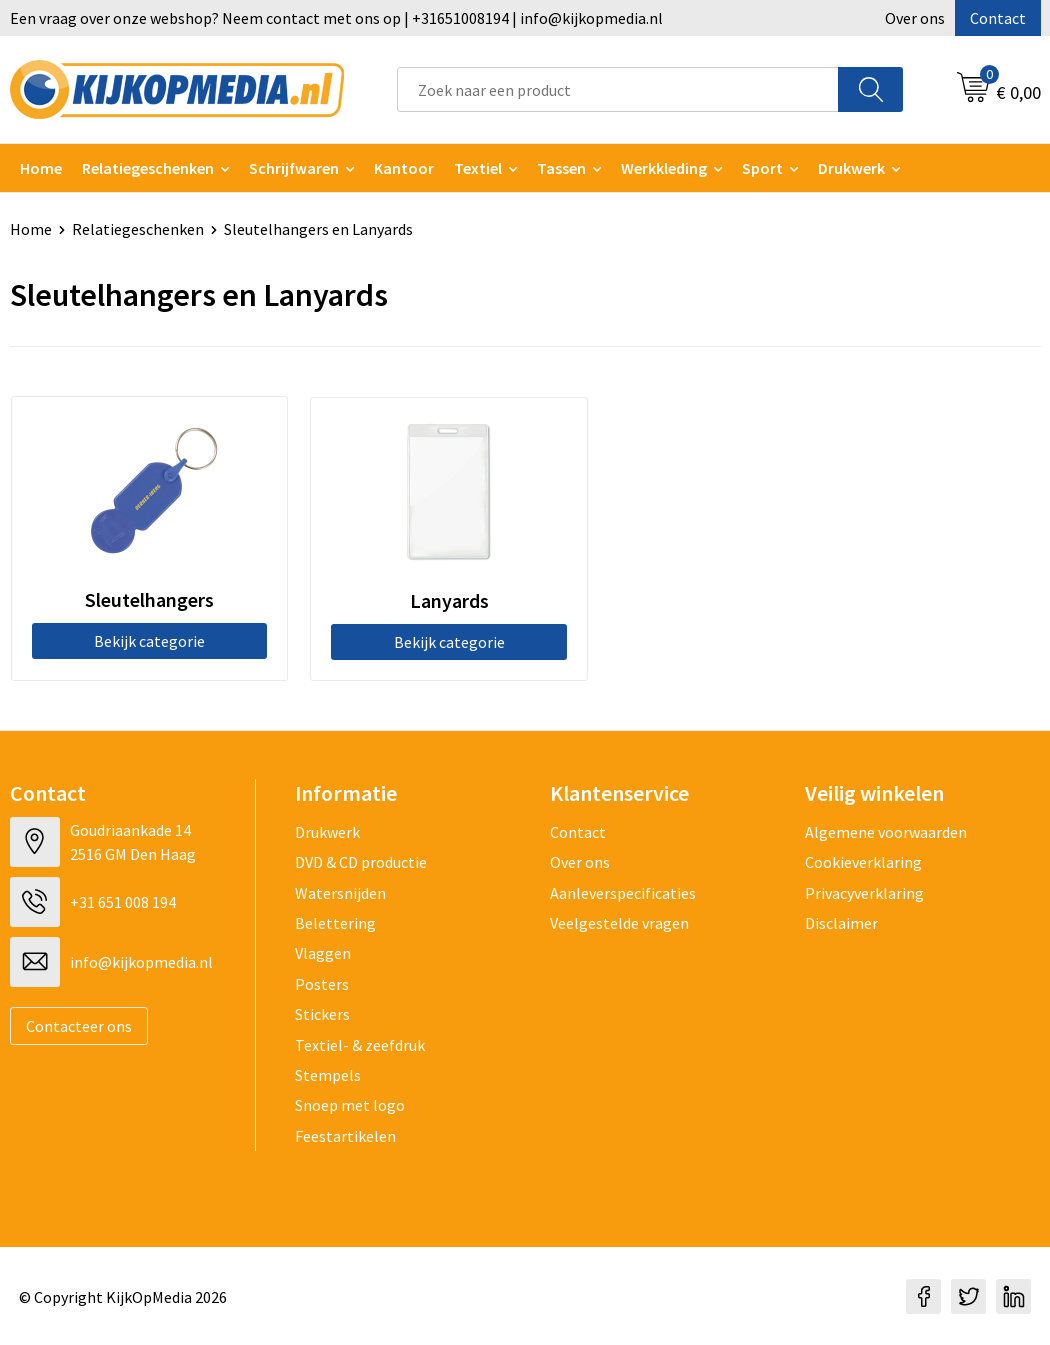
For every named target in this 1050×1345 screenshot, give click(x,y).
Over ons (915, 18)
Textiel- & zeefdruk (360, 1044)
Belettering (335, 922)
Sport (762, 168)
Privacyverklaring (864, 892)
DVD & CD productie (361, 861)
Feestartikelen (345, 1135)
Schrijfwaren (294, 168)
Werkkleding (664, 168)
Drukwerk (327, 831)
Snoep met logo (350, 1105)
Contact (998, 18)
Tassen (561, 168)
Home (41, 168)
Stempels (328, 1074)
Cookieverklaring (863, 861)
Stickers (322, 1013)
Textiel (478, 168)
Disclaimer (841, 922)
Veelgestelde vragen (619, 922)
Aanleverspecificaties (623, 892)
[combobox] (618, 89)
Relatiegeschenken (148, 168)
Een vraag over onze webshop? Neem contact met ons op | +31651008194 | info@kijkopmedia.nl (336, 18)
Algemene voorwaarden (886, 831)
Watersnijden (340, 892)
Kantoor (404, 168)
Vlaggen (323, 953)
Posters (322, 983)
